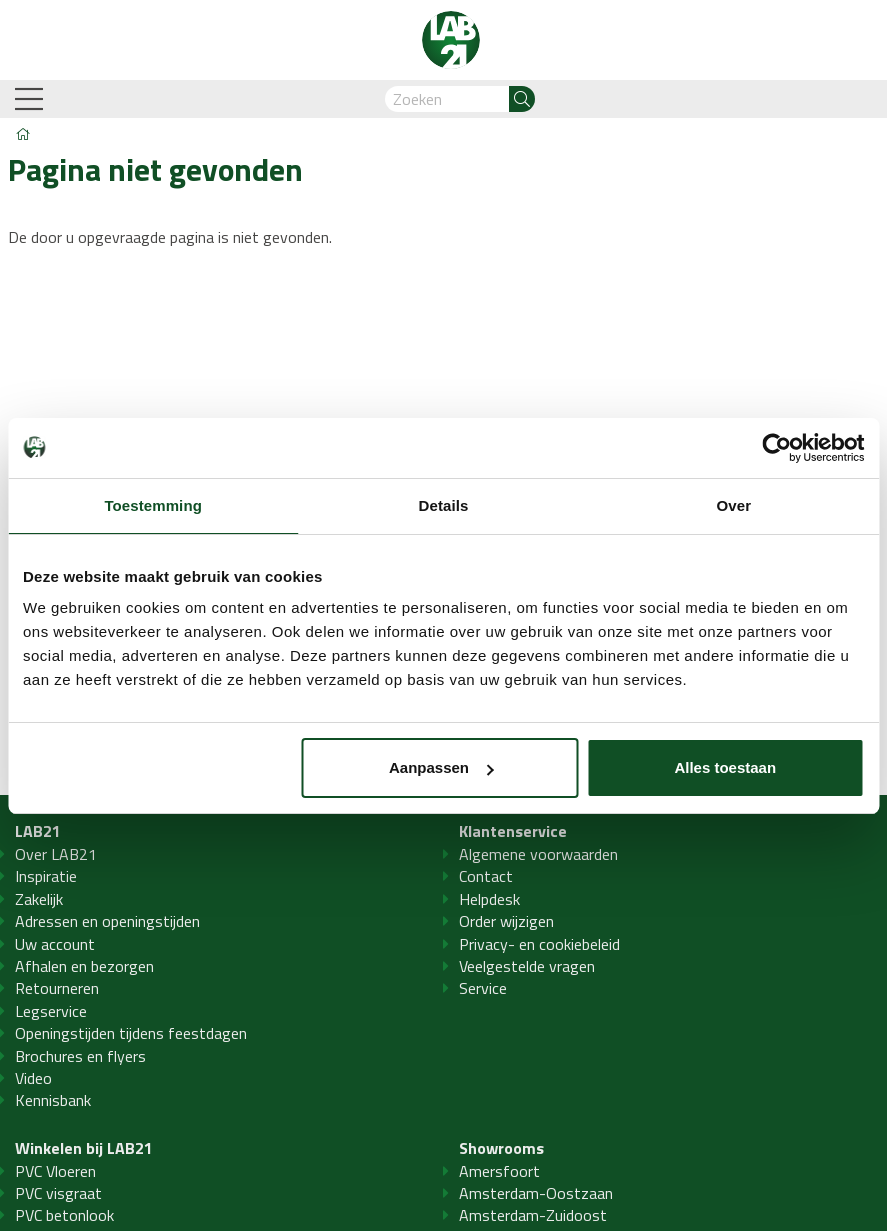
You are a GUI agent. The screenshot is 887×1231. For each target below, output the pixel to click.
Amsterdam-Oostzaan (536, 1193)
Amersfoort (499, 1171)
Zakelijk (39, 899)
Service (483, 988)
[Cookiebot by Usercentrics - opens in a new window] (776, 448)
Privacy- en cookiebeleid (539, 944)
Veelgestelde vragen (527, 966)
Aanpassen (441, 767)
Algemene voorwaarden (538, 854)
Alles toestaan (725, 767)
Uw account (55, 944)
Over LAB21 (56, 854)
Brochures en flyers (80, 1056)
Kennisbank (53, 1100)
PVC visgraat (58, 1193)
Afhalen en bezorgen (84, 966)
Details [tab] (444, 505)
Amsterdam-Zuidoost (533, 1215)
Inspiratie (46, 876)
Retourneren (57, 988)
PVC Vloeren (55, 1171)
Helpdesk (489, 899)
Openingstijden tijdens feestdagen (131, 1033)
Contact (486, 876)
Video (33, 1078)
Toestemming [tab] (153, 505)
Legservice (51, 1011)
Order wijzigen (506, 921)
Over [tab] (734, 505)
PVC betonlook (64, 1215)
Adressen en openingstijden (107, 921)
